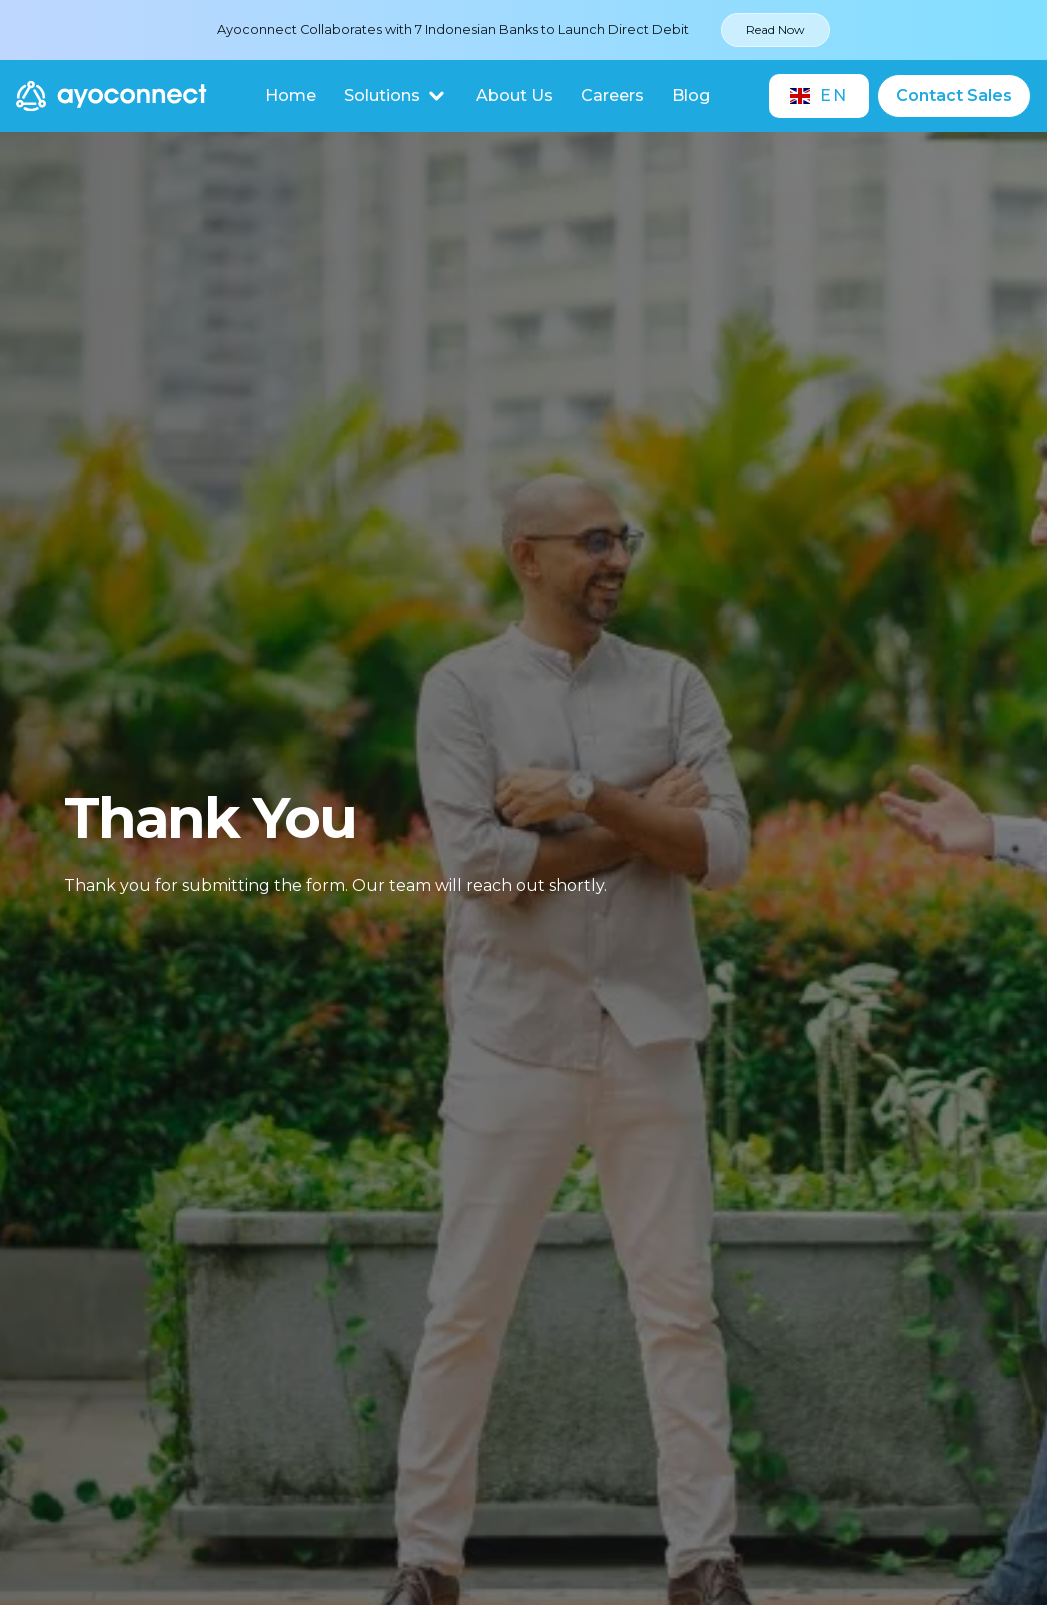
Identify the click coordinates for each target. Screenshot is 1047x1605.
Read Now (775, 29)
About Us (514, 95)
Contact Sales (954, 95)
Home (290, 95)
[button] (396, 96)
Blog (691, 95)
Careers (612, 95)
